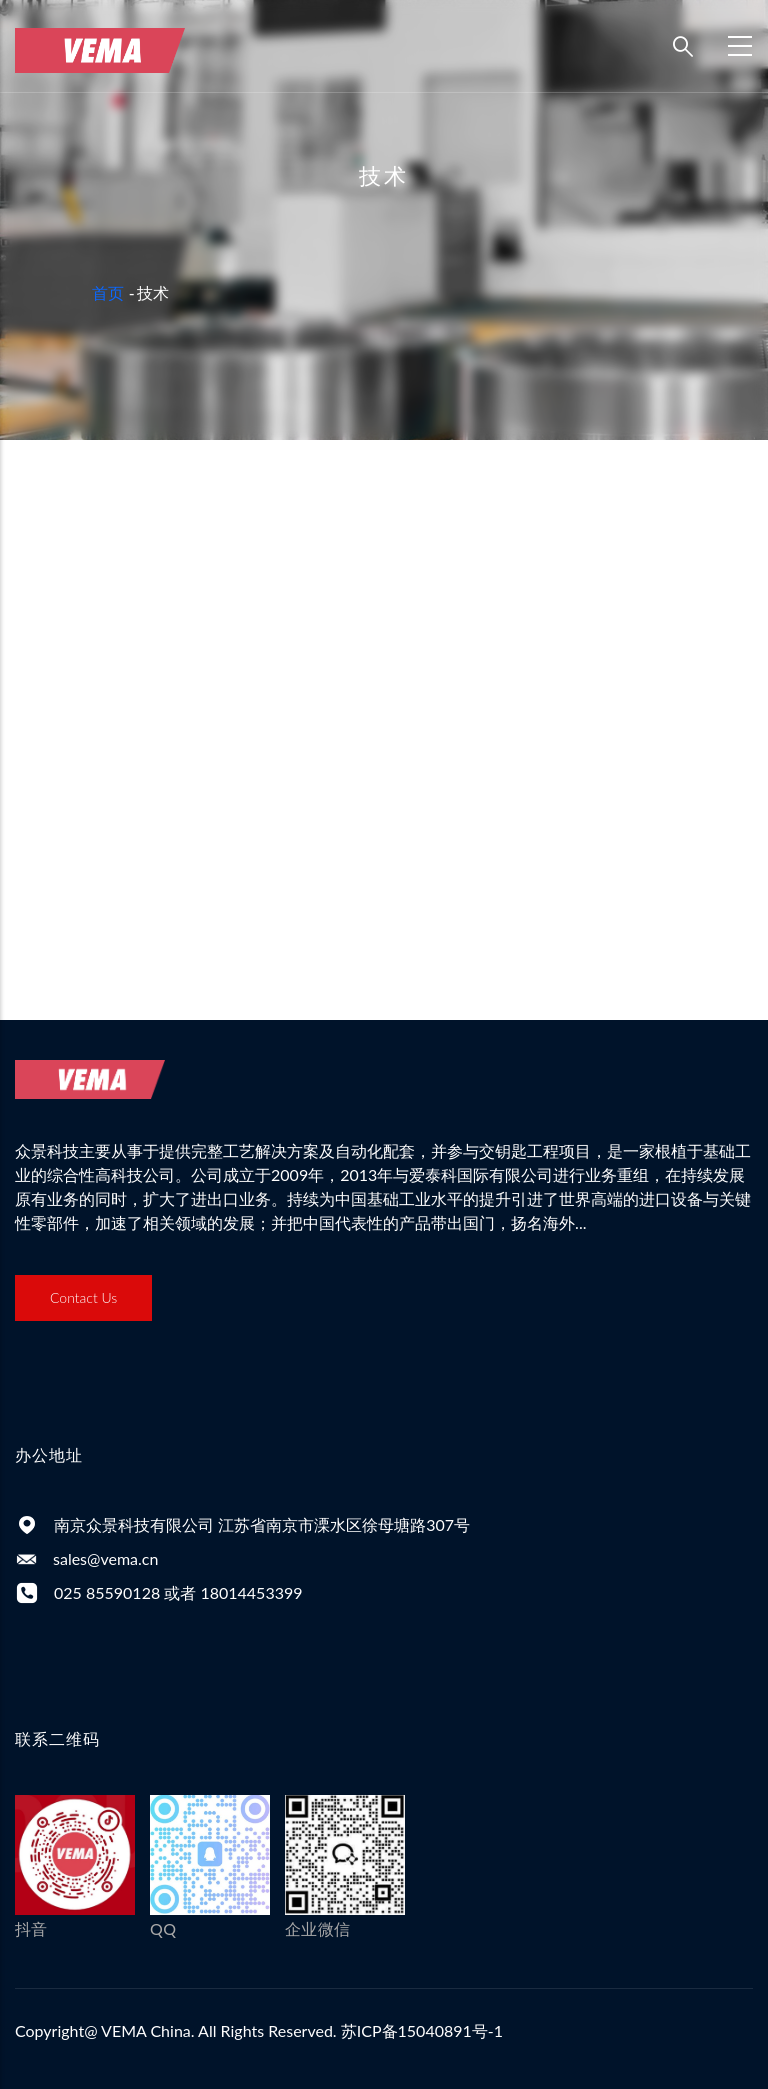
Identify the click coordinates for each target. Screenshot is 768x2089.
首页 (108, 292)
